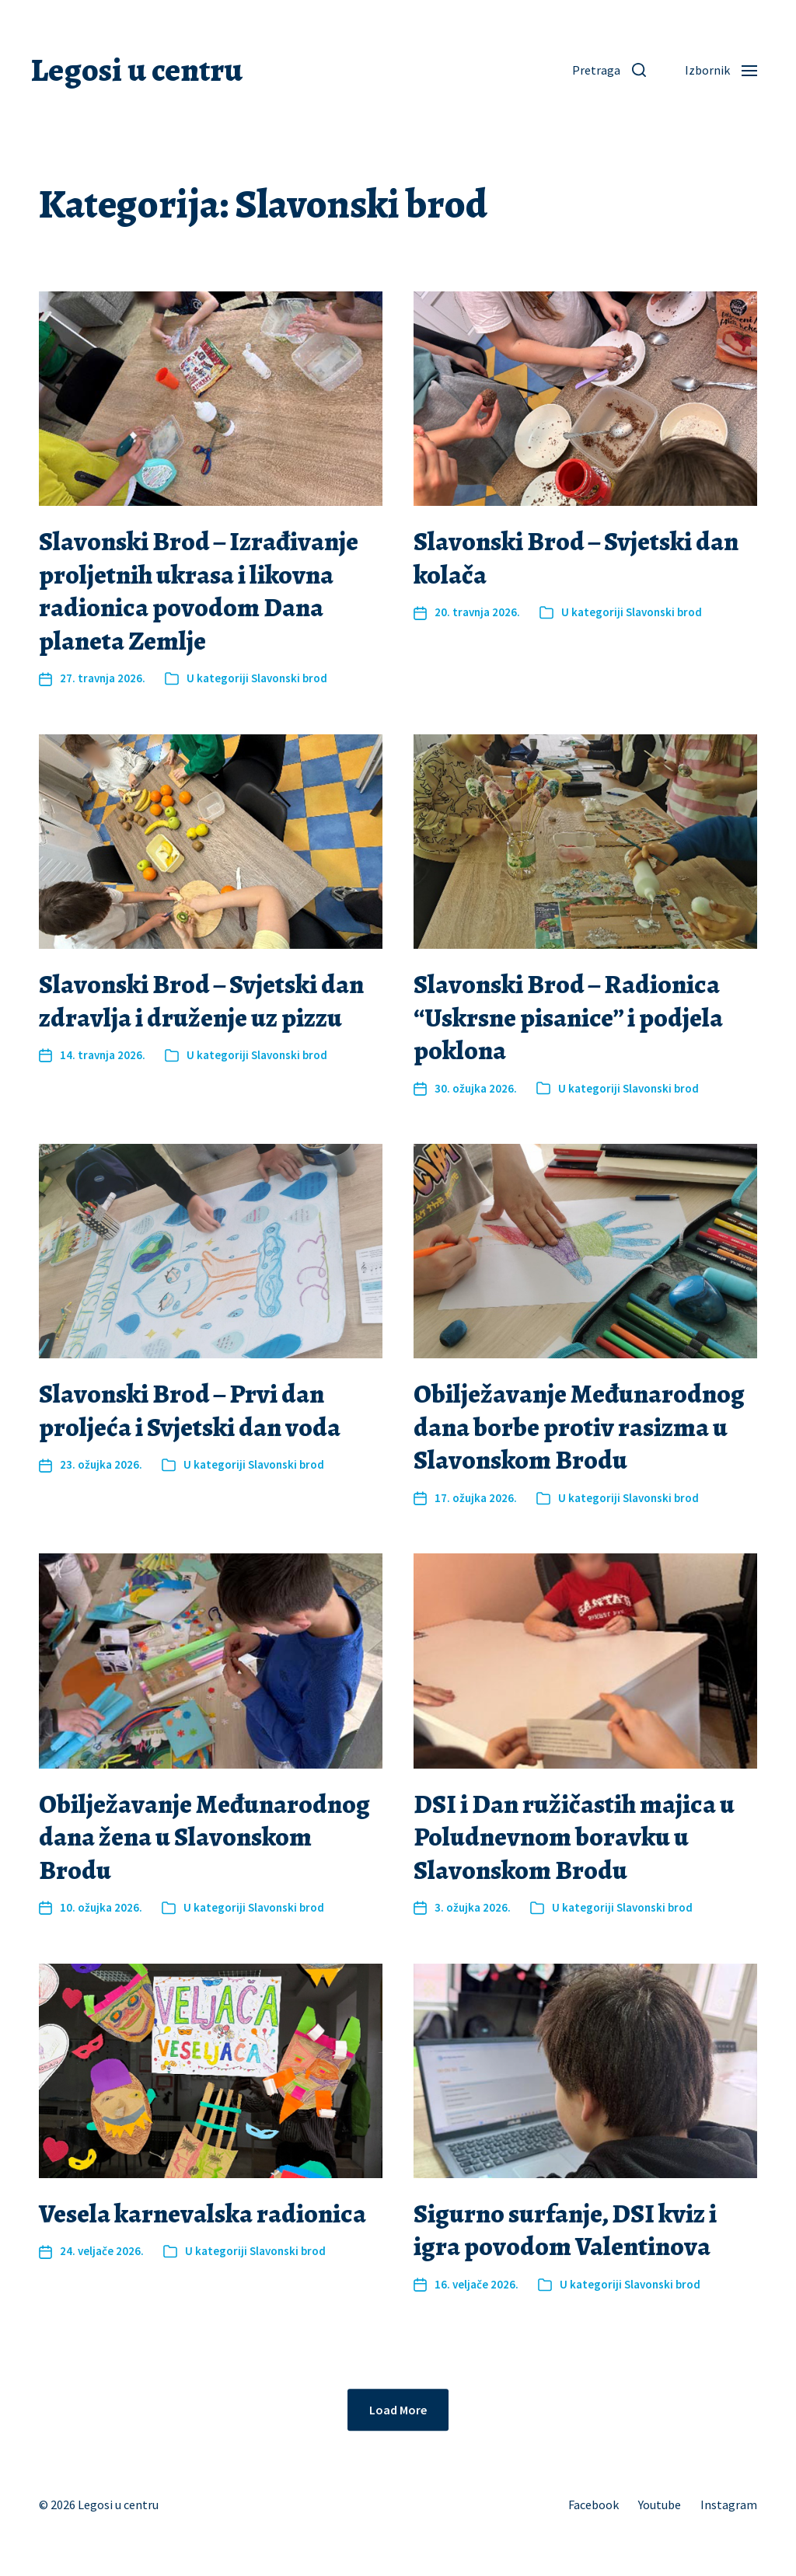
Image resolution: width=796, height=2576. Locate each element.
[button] (609, 70)
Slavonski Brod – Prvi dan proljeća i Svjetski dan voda (189, 1410)
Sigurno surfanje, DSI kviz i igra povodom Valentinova (565, 2230)
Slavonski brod (289, 678)
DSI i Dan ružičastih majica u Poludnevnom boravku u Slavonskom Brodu (574, 1837)
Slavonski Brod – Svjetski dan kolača (576, 558)
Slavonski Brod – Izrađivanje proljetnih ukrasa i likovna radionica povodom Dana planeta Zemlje (198, 591)
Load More (398, 2409)
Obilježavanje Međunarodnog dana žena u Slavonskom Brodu (204, 1837)
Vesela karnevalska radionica (202, 2213)
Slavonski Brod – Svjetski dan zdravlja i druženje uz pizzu (201, 1001)
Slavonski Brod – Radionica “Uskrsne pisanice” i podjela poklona (568, 1017)
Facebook (593, 2504)
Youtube (659, 2504)
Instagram (728, 2504)
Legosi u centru (137, 70)
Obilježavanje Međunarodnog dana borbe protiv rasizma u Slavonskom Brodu (579, 1426)
